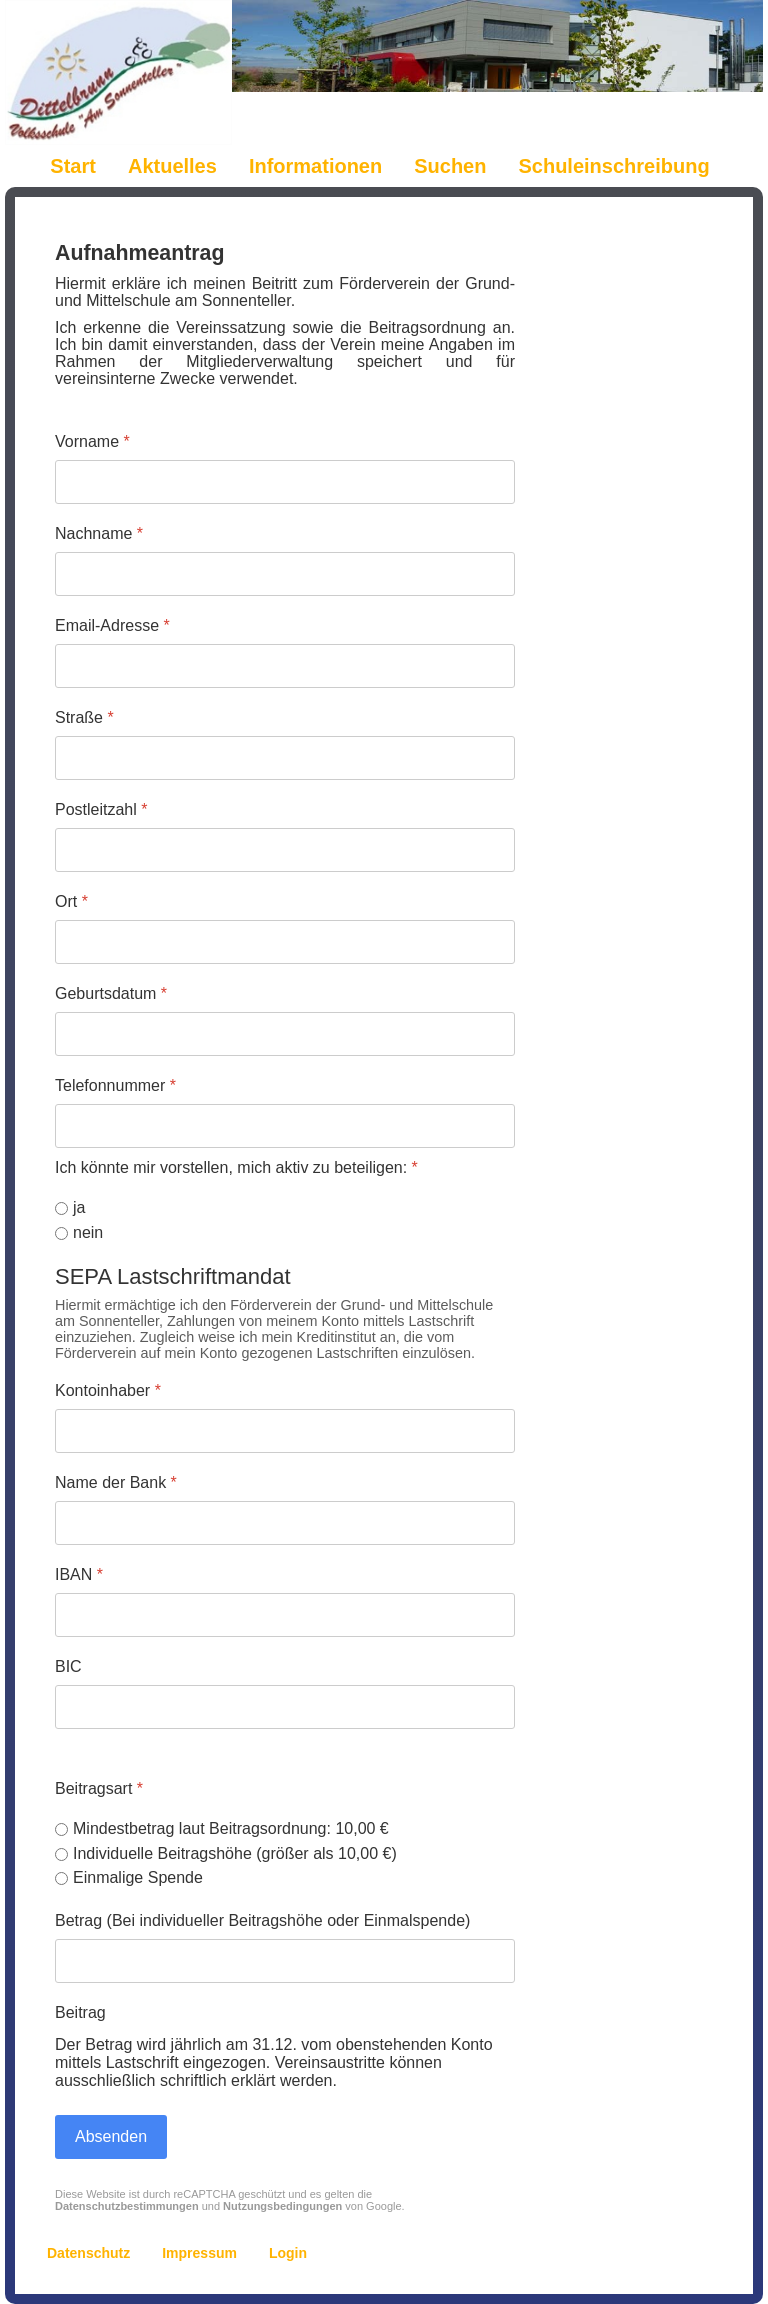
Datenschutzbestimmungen (127, 2206)
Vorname (92, 441)
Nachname (99, 533)
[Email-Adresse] (285, 666)
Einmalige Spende (138, 1877)
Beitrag (80, 2012)
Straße (84, 717)
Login (288, 2253)
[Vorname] (285, 482)
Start (73, 166)
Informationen (315, 166)
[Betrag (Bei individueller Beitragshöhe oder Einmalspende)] (285, 1961)
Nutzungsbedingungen (282, 2206)
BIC (68, 1665)
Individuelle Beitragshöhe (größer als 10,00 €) (235, 1852)
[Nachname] (285, 574)
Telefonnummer (115, 1085)
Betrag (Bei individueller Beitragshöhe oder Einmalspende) (262, 1920)
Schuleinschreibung (613, 166)
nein (88, 1232)
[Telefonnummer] (285, 1126)
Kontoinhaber (108, 1390)
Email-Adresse (112, 625)
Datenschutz (88, 2253)
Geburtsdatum (111, 993)
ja (79, 1207)
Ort (71, 901)
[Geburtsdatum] (285, 1034)
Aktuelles (172, 166)
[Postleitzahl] (285, 850)
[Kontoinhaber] (285, 1431)
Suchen (450, 166)
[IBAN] (285, 1614)
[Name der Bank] (285, 1523)
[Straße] (285, 758)
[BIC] (285, 1706)
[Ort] (285, 942)
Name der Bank (116, 1482)
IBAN (79, 1574)
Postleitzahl (101, 809)
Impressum (199, 2253)
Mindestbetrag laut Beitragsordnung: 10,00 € (231, 1827)
